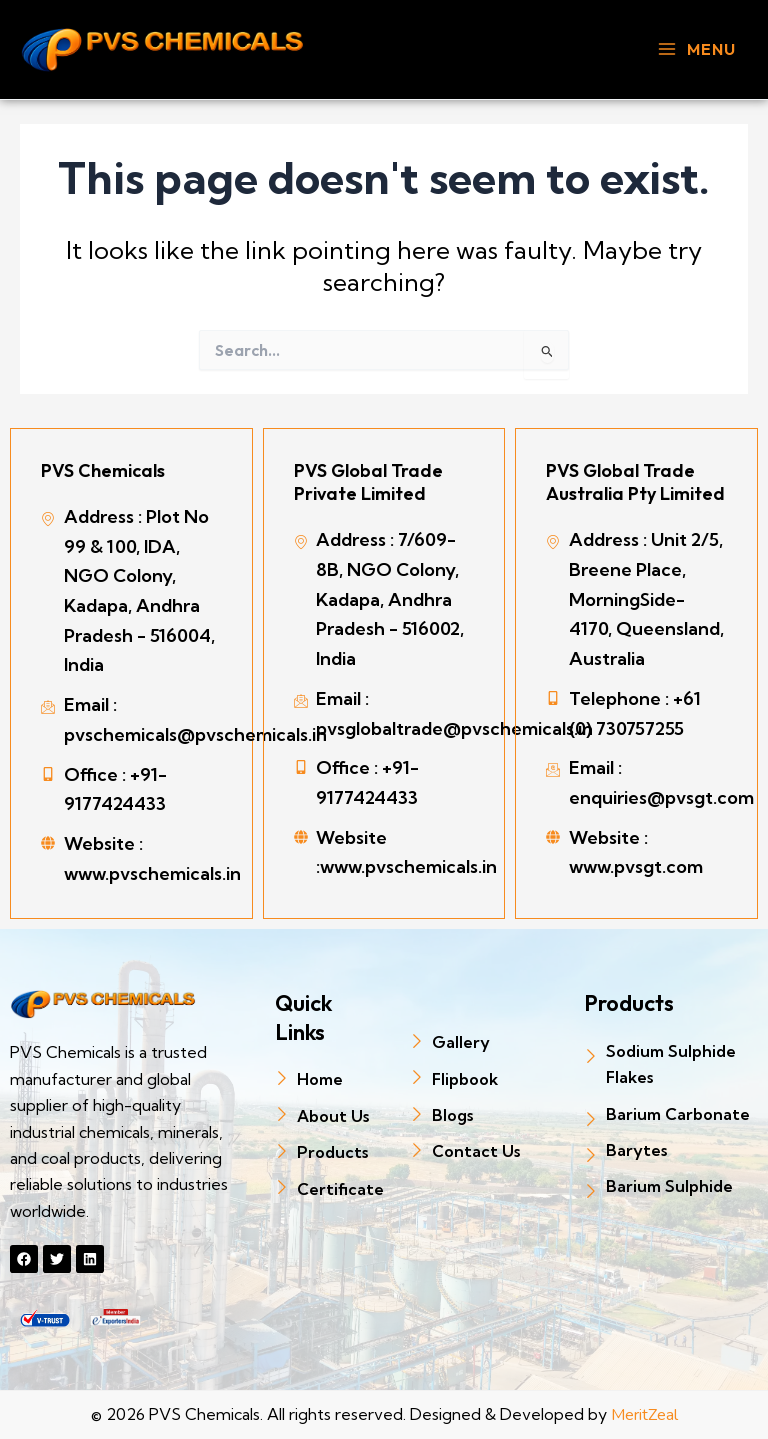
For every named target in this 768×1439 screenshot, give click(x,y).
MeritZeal (644, 1415)
